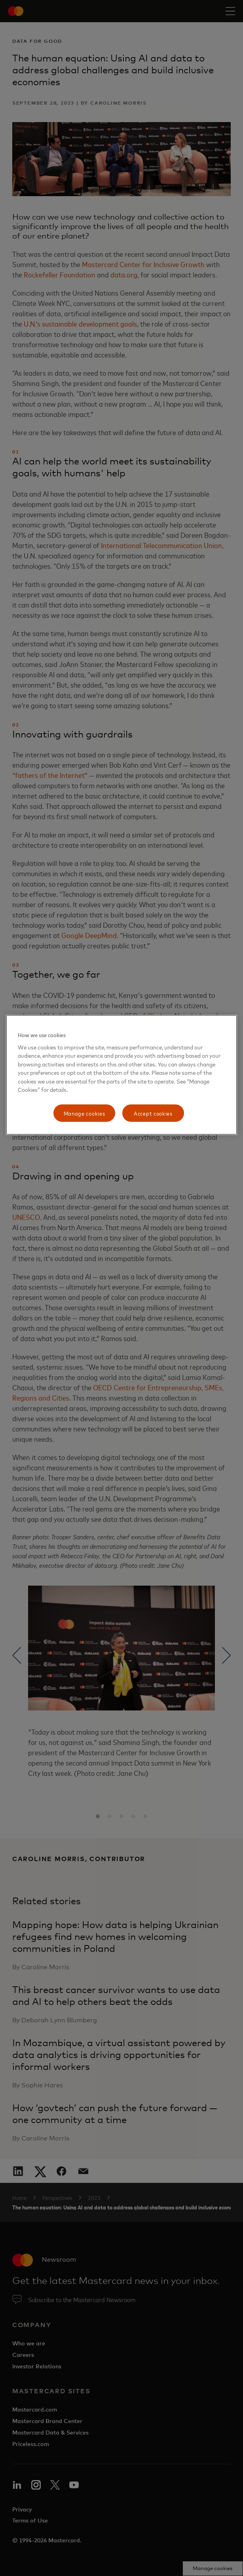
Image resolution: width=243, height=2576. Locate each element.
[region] (121, 1075)
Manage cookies (84, 1113)
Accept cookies (153, 1113)
